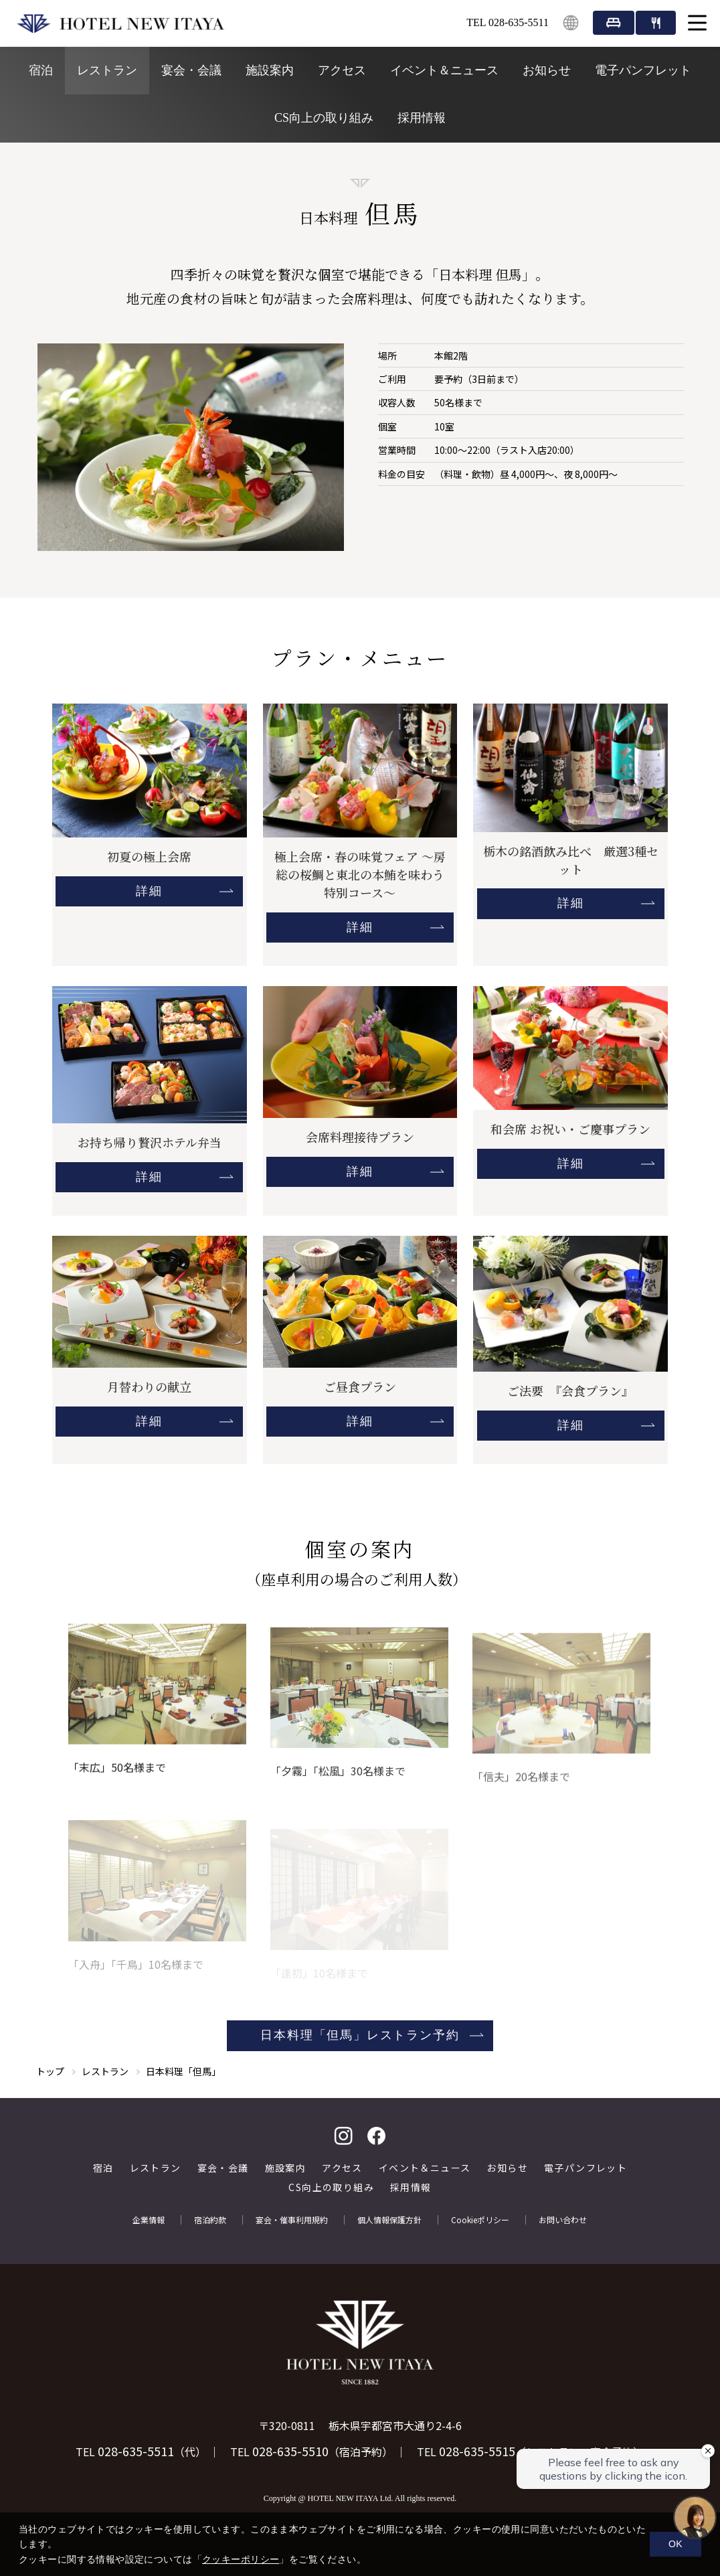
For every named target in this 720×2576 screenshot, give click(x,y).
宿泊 (41, 70)
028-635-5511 (136, 2451)
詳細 (149, 891)
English (571, 23)
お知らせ (547, 70)
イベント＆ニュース (444, 70)
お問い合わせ (563, 2220)
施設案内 (270, 70)
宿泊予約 (613, 23)
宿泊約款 (210, 2220)
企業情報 (148, 2220)
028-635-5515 (477, 2451)
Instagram (343, 2136)
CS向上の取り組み (323, 118)
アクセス (342, 70)
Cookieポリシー (480, 2220)
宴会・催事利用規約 (292, 2220)
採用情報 (421, 118)
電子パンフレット (643, 70)
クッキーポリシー (240, 2559)
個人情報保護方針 (389, 2220)
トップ (50, 2071)
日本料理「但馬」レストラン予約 (359, 2035)
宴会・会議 (191, 70)
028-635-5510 (290, 2451)
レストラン (107, 70)
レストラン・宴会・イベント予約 (656, 23)
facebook (376, 2136)
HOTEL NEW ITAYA (120, 23)
